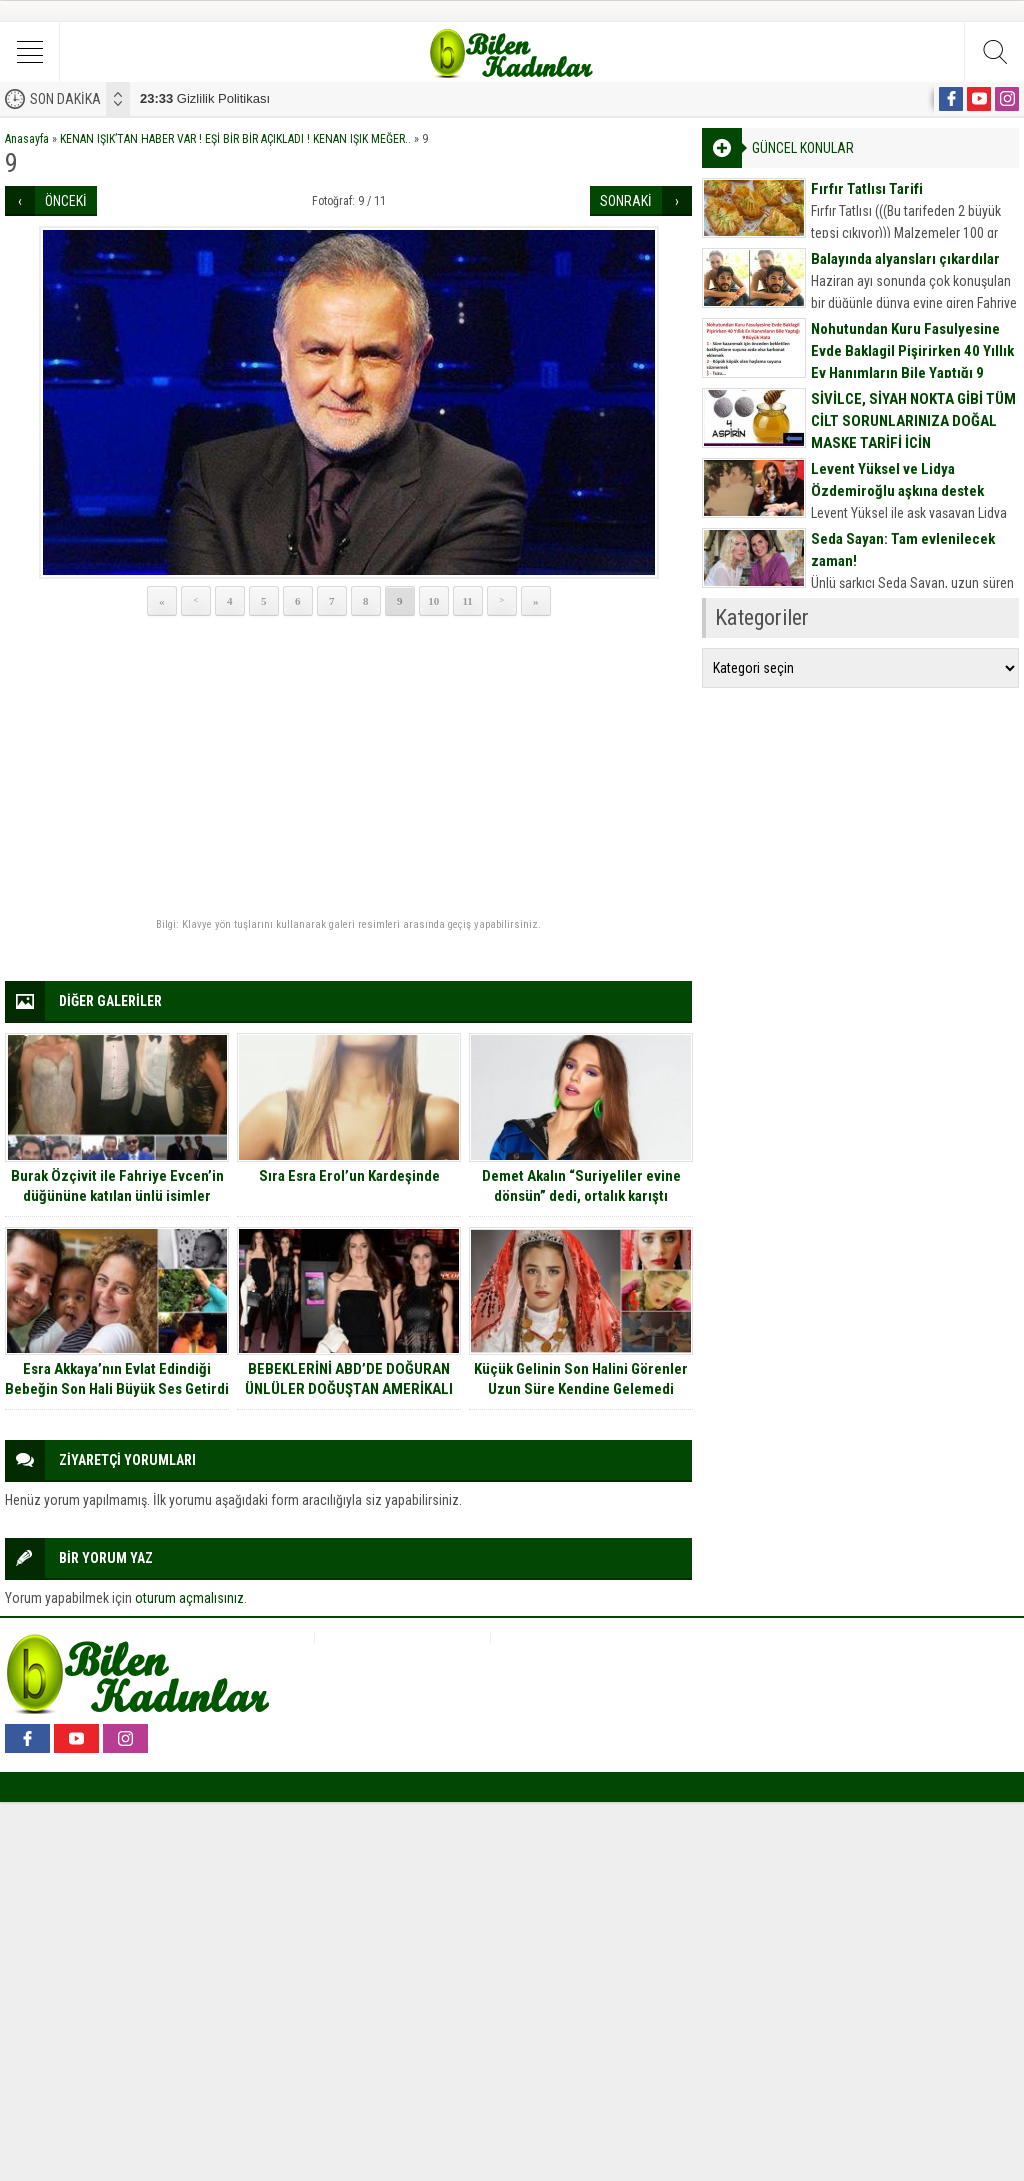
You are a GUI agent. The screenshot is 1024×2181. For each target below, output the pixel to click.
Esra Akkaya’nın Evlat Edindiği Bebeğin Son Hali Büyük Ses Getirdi (117, 1379)
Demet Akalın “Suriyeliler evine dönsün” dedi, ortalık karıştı (581, 1186)
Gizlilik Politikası (205, 98)
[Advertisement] (348, 768)
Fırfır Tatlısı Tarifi (867, 189)
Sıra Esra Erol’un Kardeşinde (349, 1176)
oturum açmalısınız (189, 1598)
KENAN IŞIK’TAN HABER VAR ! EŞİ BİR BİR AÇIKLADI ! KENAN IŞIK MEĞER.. (235, 139)
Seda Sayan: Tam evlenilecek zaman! (903, 550)
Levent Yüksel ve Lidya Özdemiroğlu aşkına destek (897, 480)
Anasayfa (27, 139)
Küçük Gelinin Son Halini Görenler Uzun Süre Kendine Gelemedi (581, 1379)
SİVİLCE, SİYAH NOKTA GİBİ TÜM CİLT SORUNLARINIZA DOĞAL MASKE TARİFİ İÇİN (913, 421)
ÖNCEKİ (66, 201)
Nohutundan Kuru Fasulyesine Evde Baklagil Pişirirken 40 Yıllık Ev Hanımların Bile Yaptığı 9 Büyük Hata (912, 362)
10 (433, 601)
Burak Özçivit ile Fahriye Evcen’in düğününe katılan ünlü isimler (117, 1186)
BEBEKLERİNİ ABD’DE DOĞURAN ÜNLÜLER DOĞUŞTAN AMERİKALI (349, 1379)
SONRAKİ (626, 201)
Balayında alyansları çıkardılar (905, 259)
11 (467, 601)
